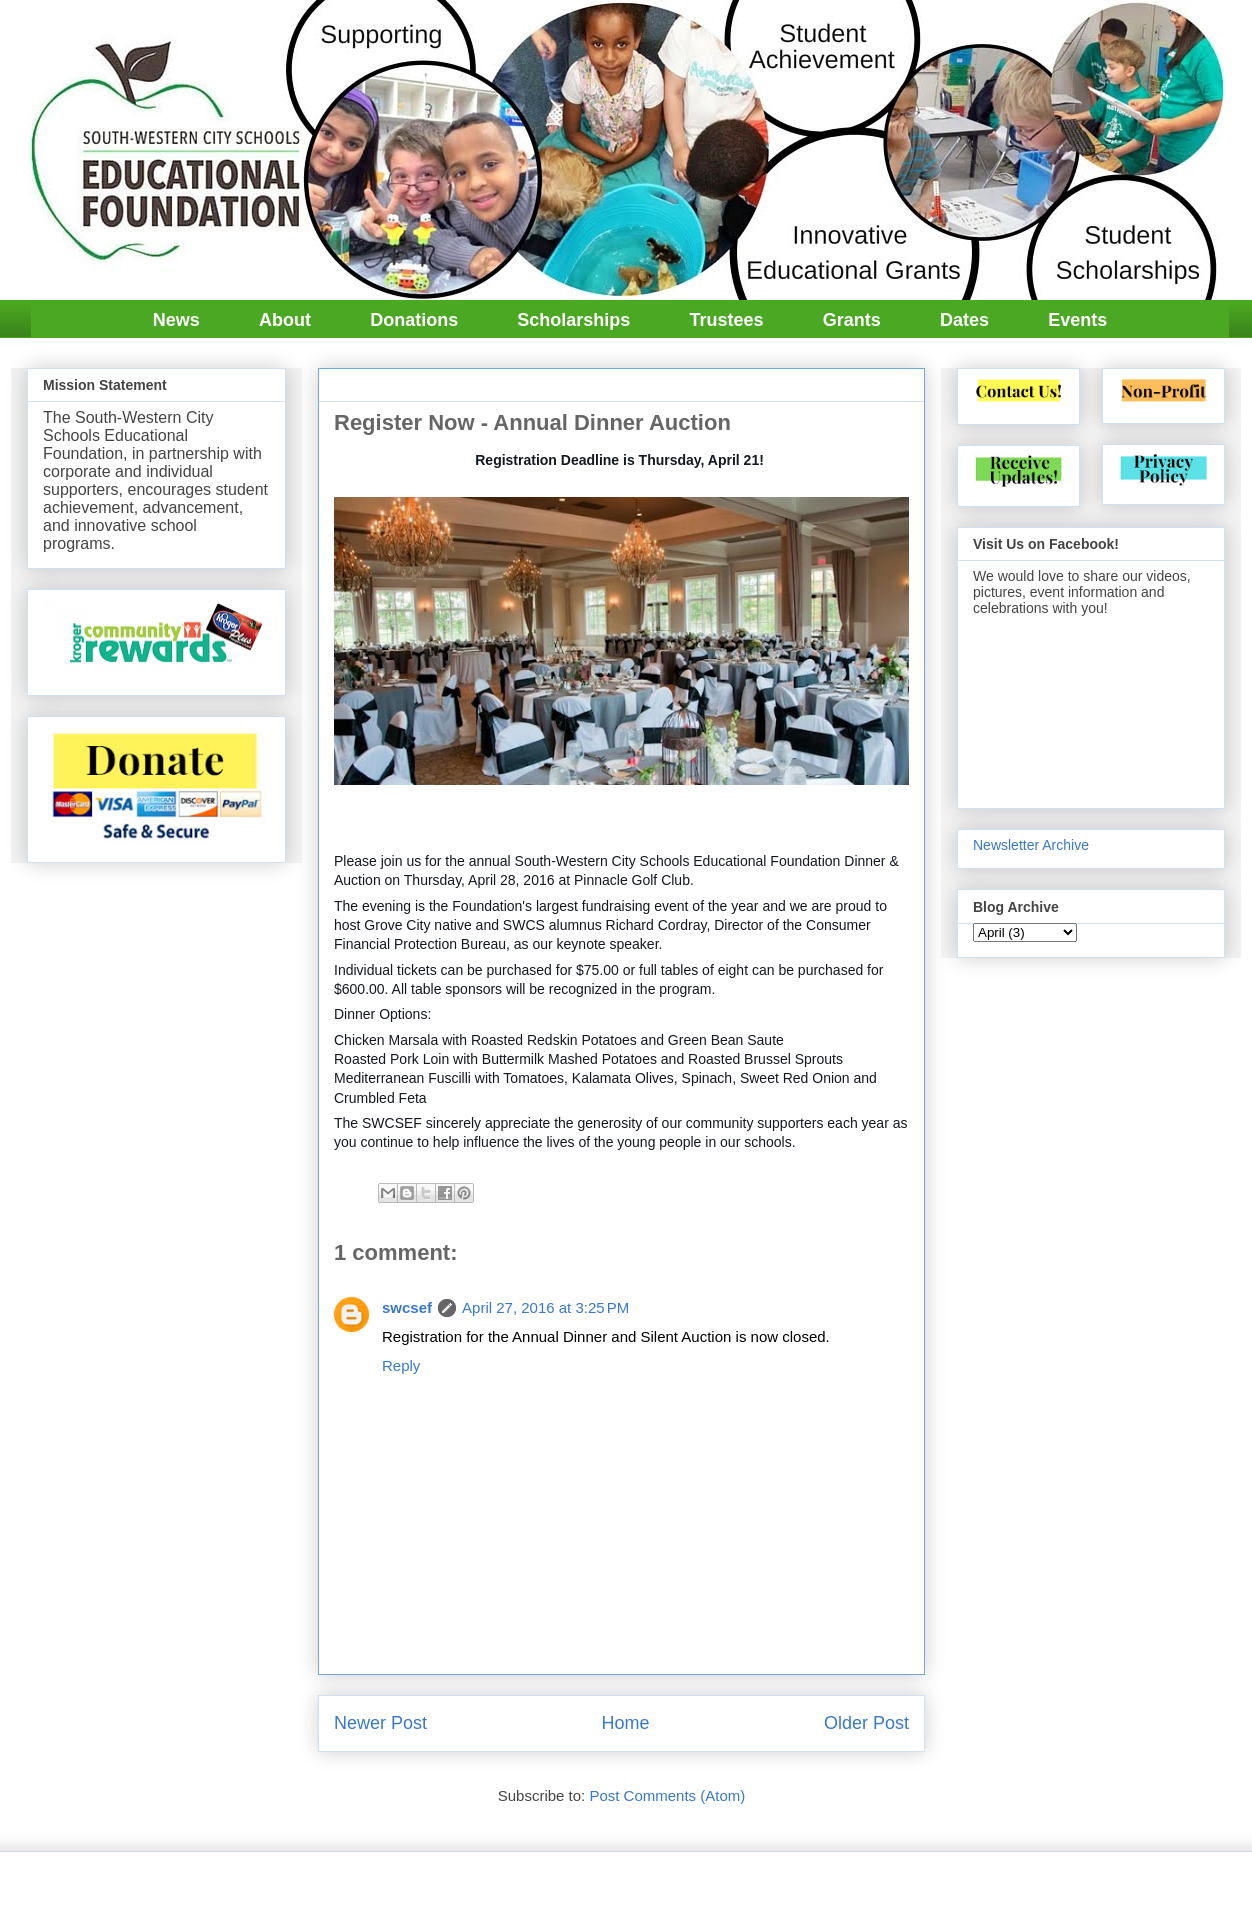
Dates (964, 320)
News (176, 320)
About (285, 320)
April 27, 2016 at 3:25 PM (545, 1307)
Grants (852, 320)
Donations (414, 320)
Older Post (866, 1723)
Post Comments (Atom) (667, 1795)
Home (625, 1723)
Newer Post (380, 1723)
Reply (401, 1365)
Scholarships (573, 320)
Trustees (727, 320)
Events (1077, 320)
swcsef (407, 1307)
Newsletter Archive (1031, 845)
